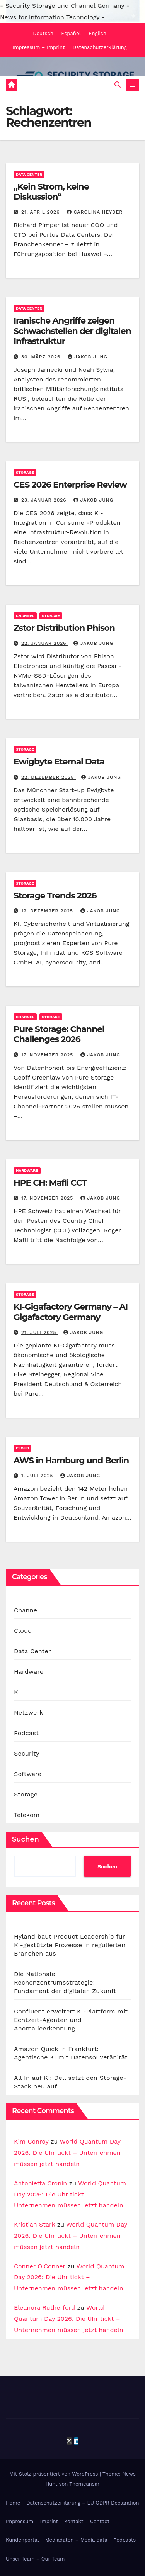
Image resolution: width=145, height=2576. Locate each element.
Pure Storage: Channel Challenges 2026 (59, 1034)
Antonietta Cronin (40, 2183)
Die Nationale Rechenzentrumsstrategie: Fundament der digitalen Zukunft (65, 1982)
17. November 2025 (48, 1055)
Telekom (26, 1814)
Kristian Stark (34, 2224)
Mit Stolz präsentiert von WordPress (54, 2474)
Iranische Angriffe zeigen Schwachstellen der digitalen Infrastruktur (72, 330)
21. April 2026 (41, 212)
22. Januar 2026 (44, 643)
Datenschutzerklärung (100, 47)
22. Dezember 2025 (48, 777)
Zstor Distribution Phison (64, 628)
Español (70, 33)
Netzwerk (28, 1712)
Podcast (26, 1733)
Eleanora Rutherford (44, 2307)
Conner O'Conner (39, 2266)
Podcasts (125, 2540)
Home (13, 2503)
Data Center (29, 174)
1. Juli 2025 (38, 1475)
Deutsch (43, 33)
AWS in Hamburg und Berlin (71, 1460)
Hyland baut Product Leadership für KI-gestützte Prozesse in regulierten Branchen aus (69, 1945)
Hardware (27, 1170)
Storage (25, 472)
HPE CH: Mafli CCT (50, 1183)
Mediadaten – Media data (76, 2540)
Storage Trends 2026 (55, 895)
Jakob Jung (87, 356)
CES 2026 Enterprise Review (70, 485)
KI (17, 1692)
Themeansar (84, 2484)
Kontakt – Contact (86, 2521)
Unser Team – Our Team (35, 2559)
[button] (117, 84)
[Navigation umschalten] (132, 85)
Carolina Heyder (95, 212)
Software (27, 1774)
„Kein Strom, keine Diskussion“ (51, 191)
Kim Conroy (31, 2141)
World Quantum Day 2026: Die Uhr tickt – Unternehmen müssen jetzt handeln (67, 2153)
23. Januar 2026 (44, 500)
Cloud (22, 1448)
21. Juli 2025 (39, 1332)
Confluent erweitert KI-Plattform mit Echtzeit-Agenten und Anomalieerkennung (71, 2020)
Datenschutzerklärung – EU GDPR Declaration (82, 2503)
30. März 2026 (41, 356)
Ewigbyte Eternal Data (59, 761)
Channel (25, 615)
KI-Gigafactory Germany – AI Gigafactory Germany (71, 1312)
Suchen (25, 1839)
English (97, 33)
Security (26, 1753)
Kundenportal (22, 2540)
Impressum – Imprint (38, 47)
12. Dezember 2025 (48, 910)
